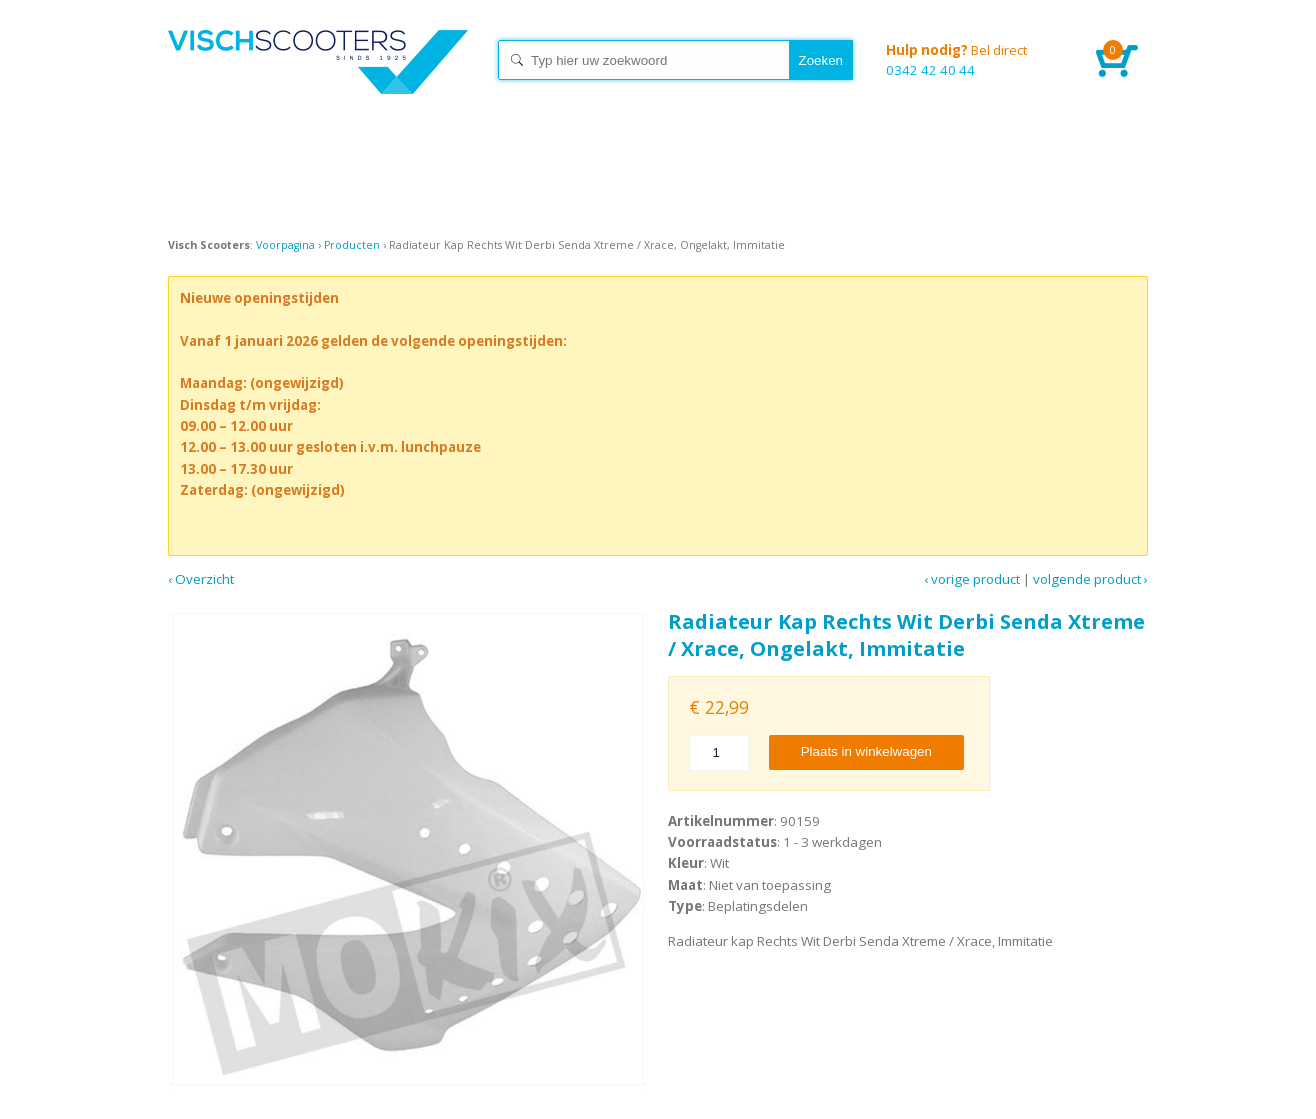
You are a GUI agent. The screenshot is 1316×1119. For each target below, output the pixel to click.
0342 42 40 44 (976, 59)
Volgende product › (1090, 579)
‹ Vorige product (972, 579)
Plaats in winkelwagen (866, 751)
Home (318, 80)
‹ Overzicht (201, 579)
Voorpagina (285, 245)
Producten (352, 245)
